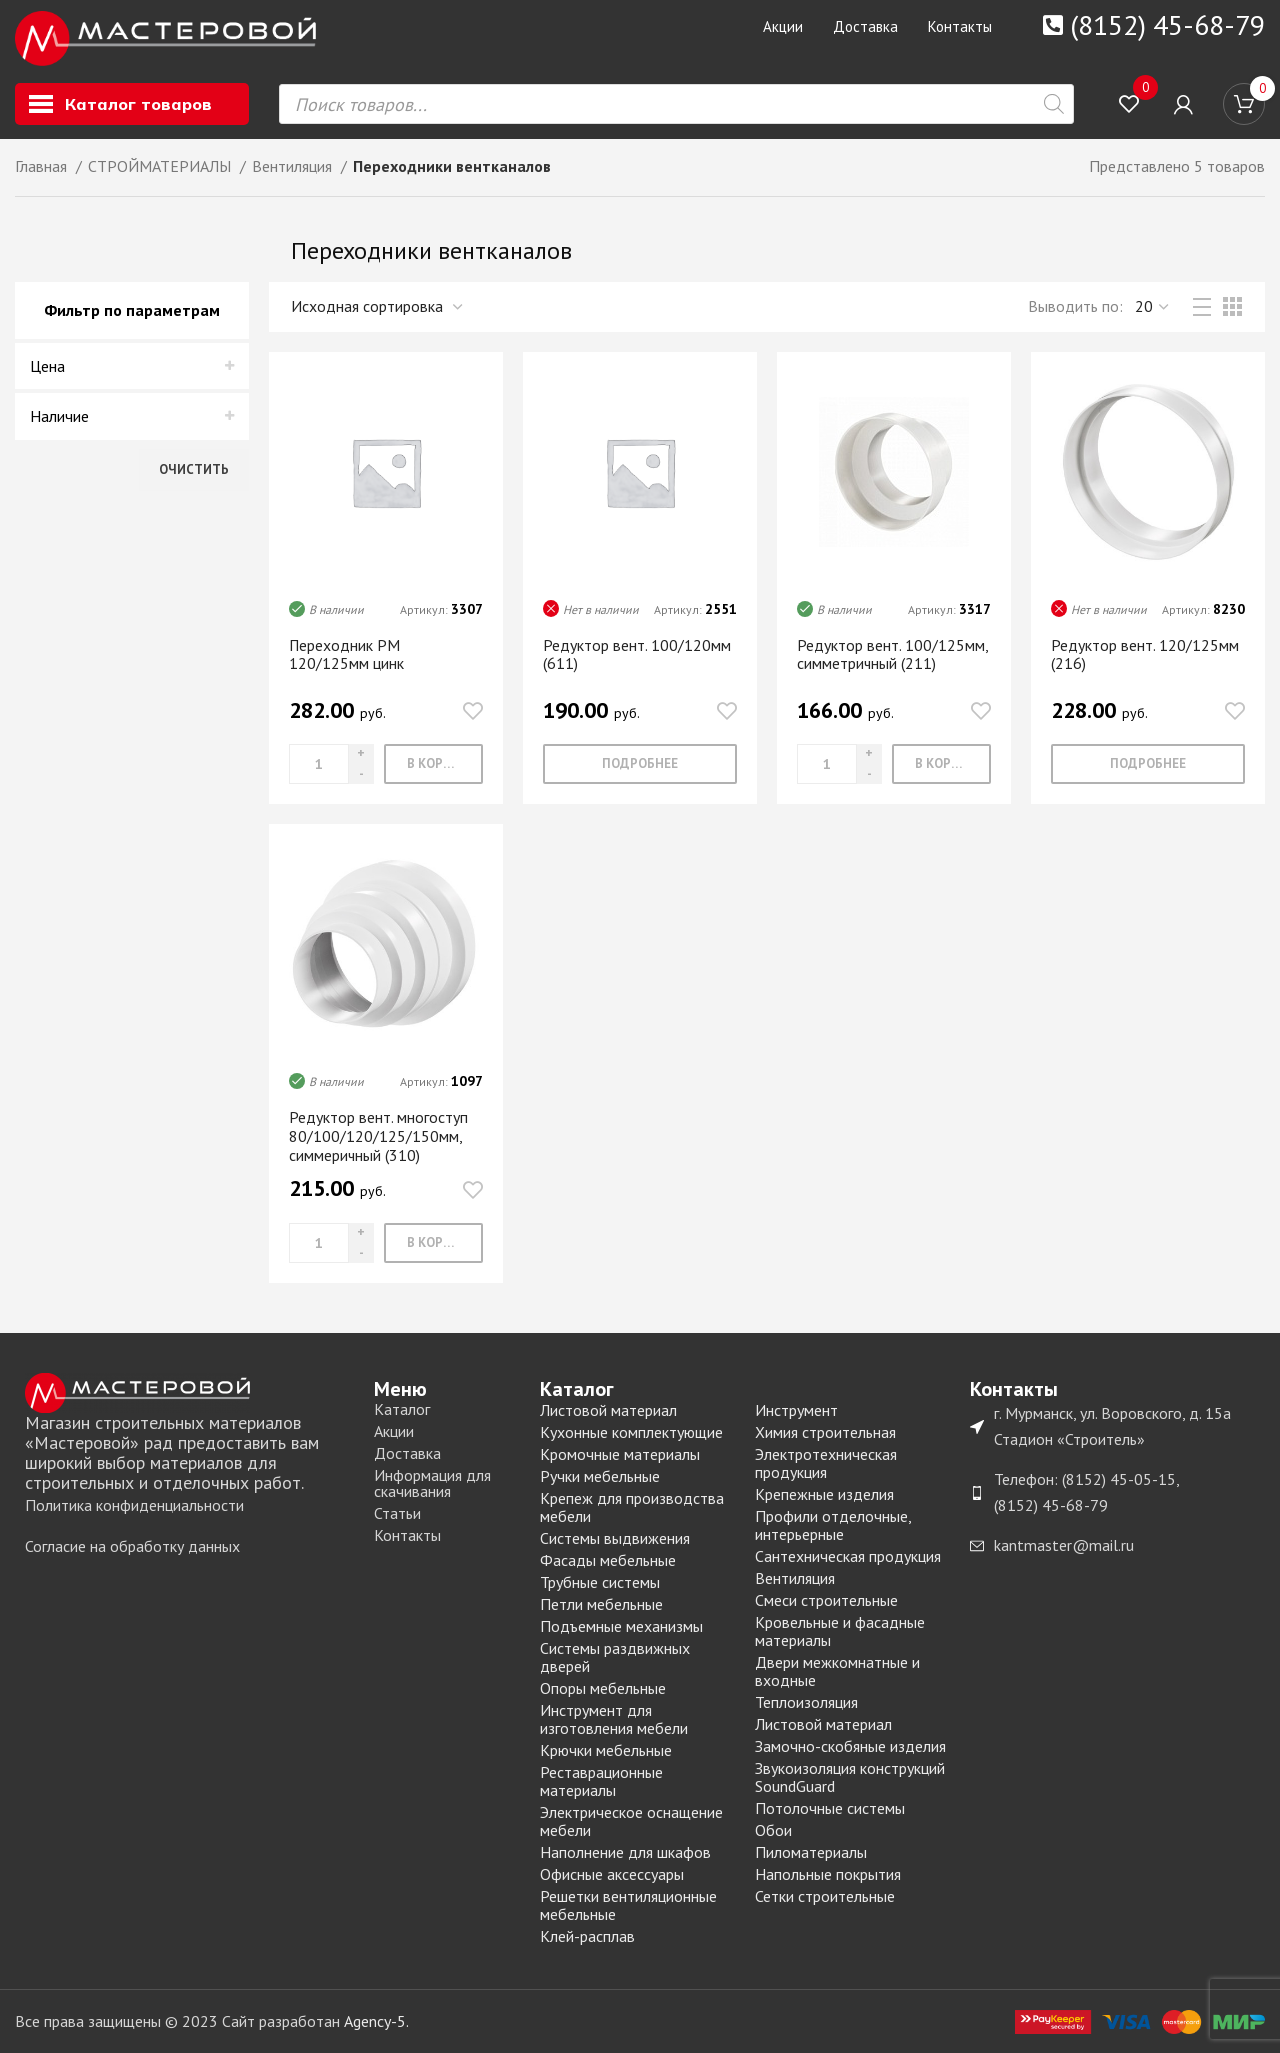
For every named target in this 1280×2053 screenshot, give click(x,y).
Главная (43, 167)
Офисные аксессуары (612, 1873)
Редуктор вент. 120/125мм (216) (1145, 654)
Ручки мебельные (600, 1475)
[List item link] (189, 1505)
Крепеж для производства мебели (632, 1506)
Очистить (194, 469)
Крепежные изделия (824, 1493)
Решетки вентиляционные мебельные (628, 1904)
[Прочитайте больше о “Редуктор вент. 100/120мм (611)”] (640, 765)
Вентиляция (294, 167)
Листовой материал (608, 1409)
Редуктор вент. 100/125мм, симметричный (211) (892, 654)
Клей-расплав (587, 1935)
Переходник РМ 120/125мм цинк (346, 654)
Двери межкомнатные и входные (837, 1670)
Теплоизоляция (806, 1701)
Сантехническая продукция (848, 1555)
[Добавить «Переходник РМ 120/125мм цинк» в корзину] (433, 765)
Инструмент (796, 1409)
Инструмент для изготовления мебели (614, 1718)
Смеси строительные (826, 1599)
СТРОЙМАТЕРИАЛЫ (161, 167)
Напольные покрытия (828, 1873)
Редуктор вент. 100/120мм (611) (637, 654)
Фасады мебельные (608, 1559)
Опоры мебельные (603, 1687)
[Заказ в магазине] (378, 307)
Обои (773, 1829)
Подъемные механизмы (621, 1625)
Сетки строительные (825, 1895)
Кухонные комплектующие (631, 1431)
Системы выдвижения (615, 1537)
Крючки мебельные (606, 1749)
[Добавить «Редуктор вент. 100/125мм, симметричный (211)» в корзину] (941, 765)
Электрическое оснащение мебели (631, 1820)
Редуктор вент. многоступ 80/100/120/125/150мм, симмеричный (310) (378, 1136)
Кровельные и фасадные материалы (840, 1630)
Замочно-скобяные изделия (850, 1745)
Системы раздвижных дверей (615, 1656)
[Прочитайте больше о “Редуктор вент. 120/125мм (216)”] (1148, 765)
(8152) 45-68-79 (1167, 24)
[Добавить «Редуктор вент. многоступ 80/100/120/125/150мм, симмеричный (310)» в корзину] (433, 1242)
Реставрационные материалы (601, 1780)
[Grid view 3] (1232, 307)
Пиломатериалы (811, 1851)
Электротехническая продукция (826, 1462)
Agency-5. (376, 2020)
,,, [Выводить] (1153, 307)
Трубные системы (600, 1581)
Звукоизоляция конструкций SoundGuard (850, 1776)
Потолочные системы (830, 1807)
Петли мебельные (601, 1603)
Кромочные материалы (620, 1453)
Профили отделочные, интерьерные (833, 1524)
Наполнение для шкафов (625, 1851)
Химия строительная (825, 1431)
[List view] (1202, 308)
